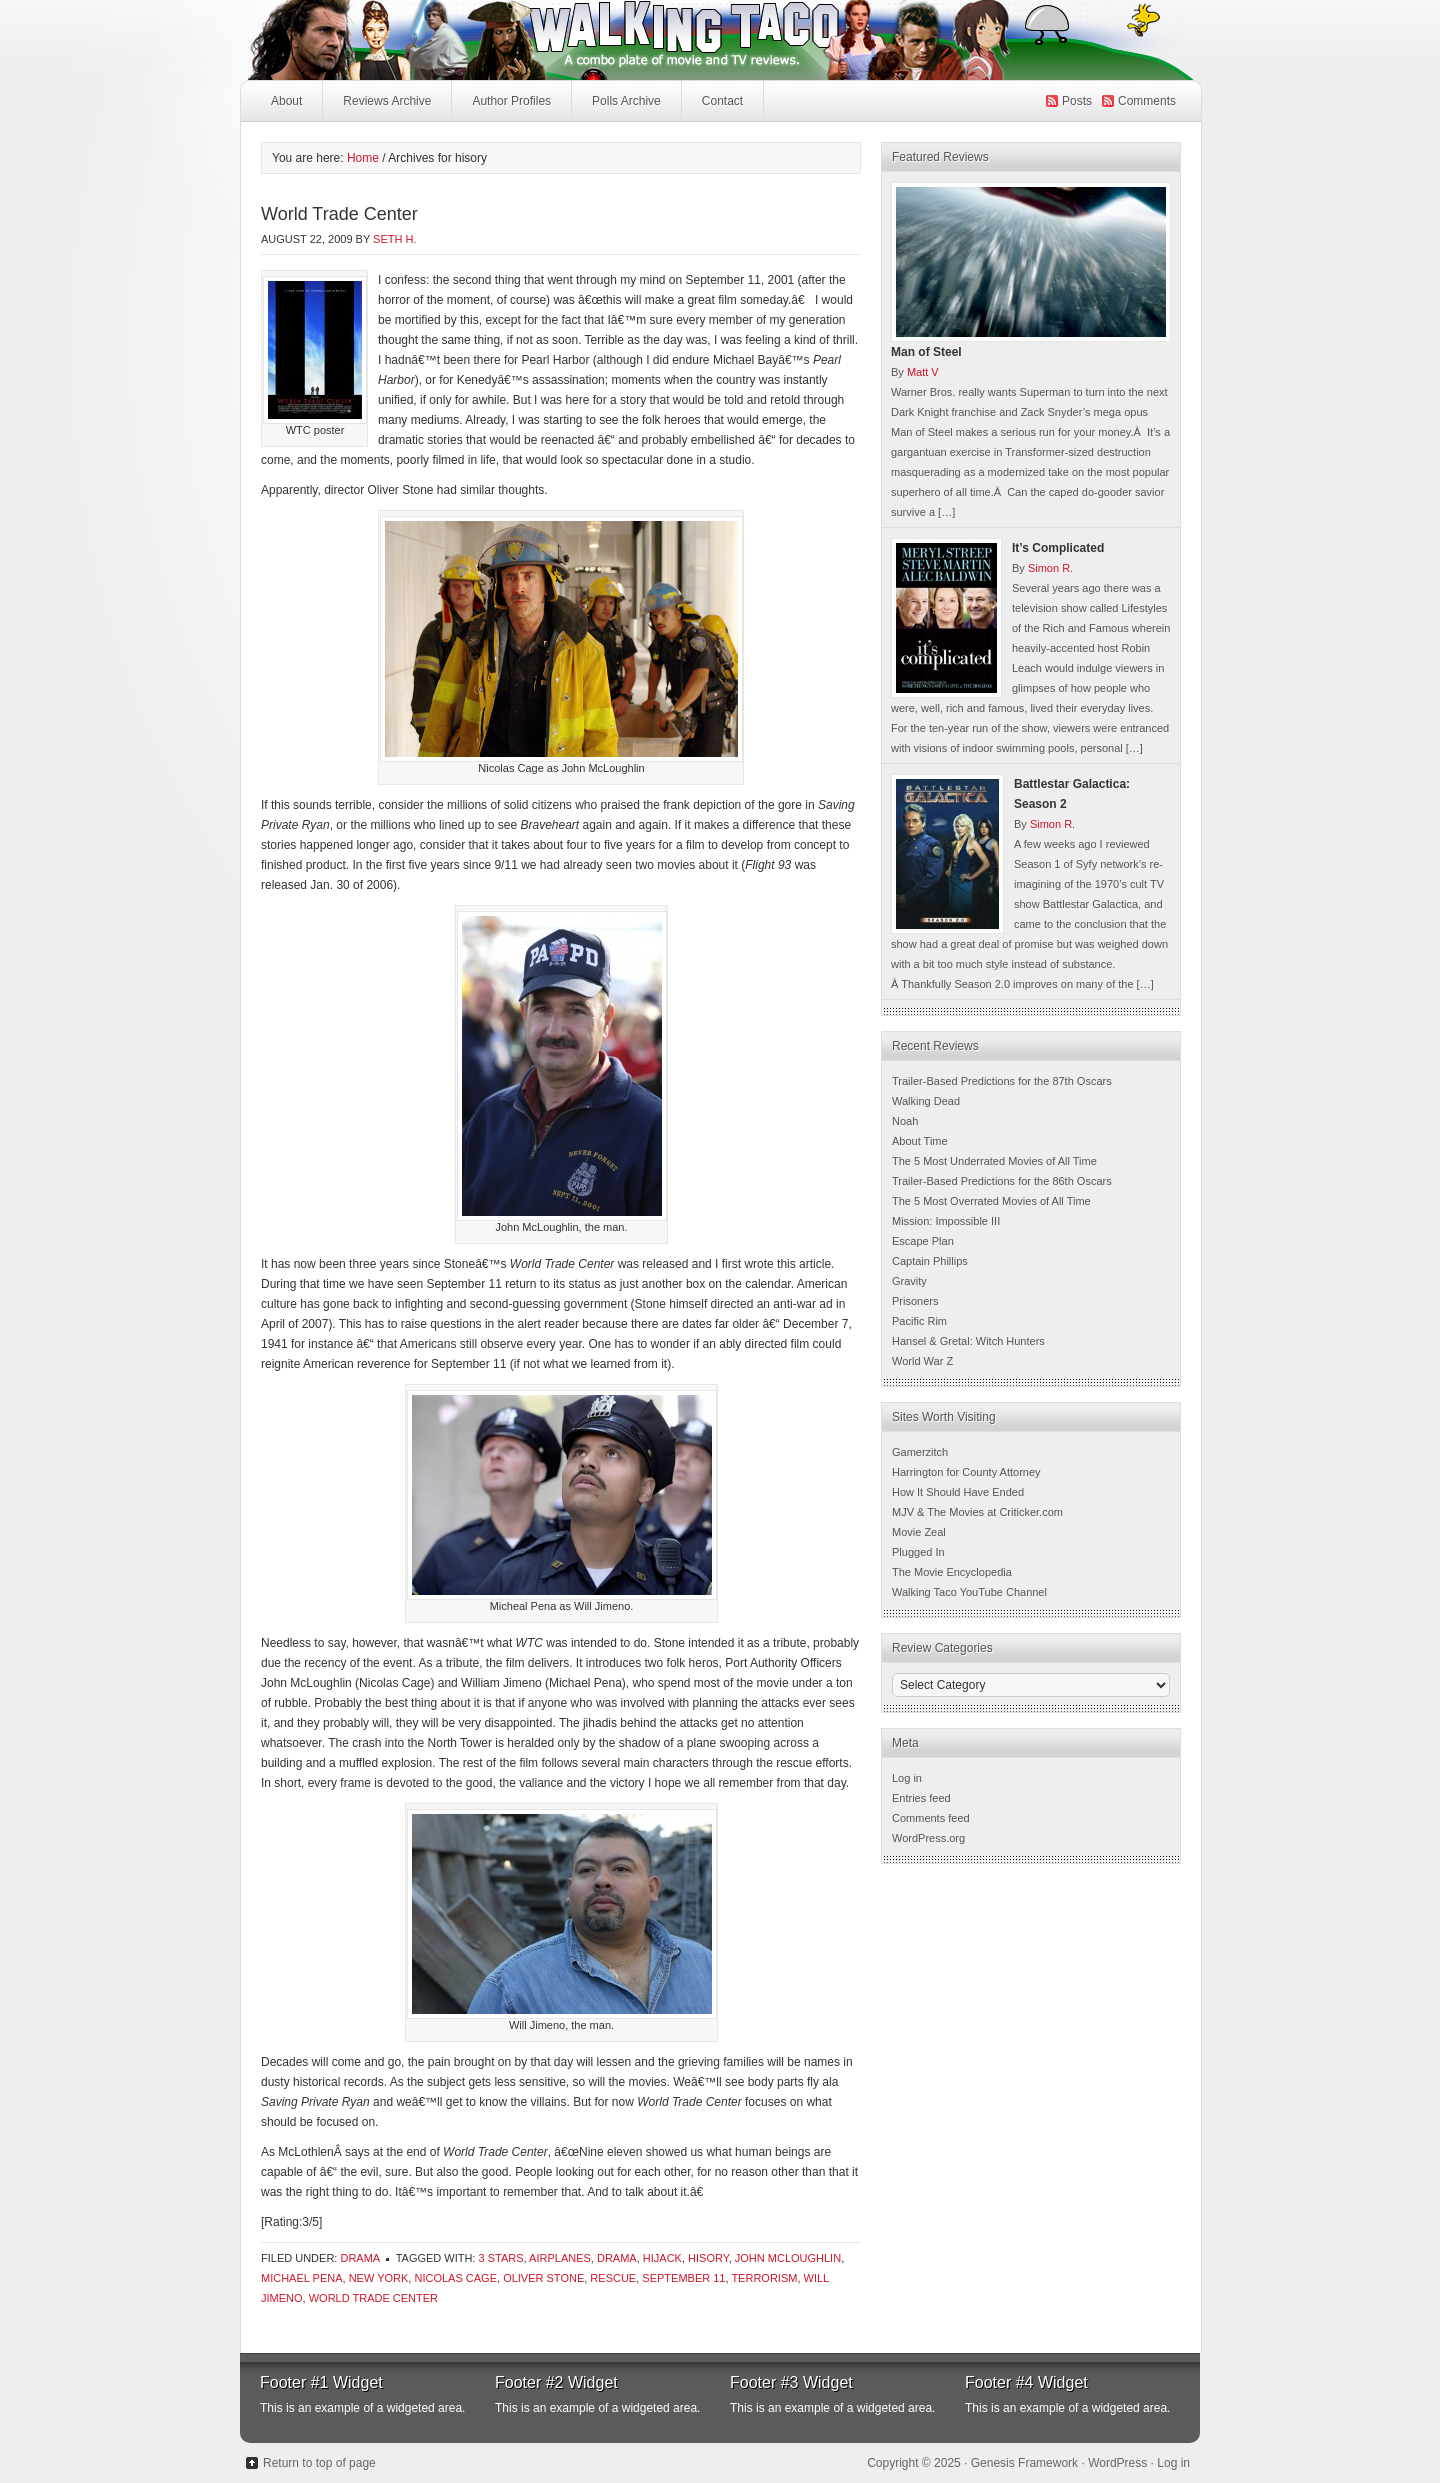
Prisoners (915, 1301)
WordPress (1117, 2463)
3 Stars (501, 2258)
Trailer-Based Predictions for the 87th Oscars (1002, 1081)
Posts (1077, 101)
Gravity (909, 1281)
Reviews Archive (387, 101)
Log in (907, 1778)
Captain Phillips (930, 1261)
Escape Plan (923, 1241)
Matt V (923, 372)
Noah (905, 1121)
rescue (613, 2278)
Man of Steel (926, 352)
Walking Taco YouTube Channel (969, 1592)
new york (379, 2278)
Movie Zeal (919, 1532)
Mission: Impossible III (946, 1221)
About (286, 101)
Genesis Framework (1024, 2463)
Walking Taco (570, 40)
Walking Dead (926, 1101)
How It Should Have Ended (958, 1492)
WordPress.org (928, 1838)
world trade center (373, 2298)
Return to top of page (319, 2463)
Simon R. (1050, 568)
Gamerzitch (920, 1452)
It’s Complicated (1058, 548)
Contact (722, 101)
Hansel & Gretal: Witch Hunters (968, 1341)
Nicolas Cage (455, 2278)
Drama (359, 2258)
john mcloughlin (788, 2258)
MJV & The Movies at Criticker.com (977, 1512)
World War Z (922, 1361)
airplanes (560, 2258)
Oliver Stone (543, 2278)
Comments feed (931, 1818)
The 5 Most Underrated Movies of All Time (994, 1161)
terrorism (764, 2278)
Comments (1147, 101)
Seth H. (394, 239)
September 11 (683, 2278)
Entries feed (921, 1798)
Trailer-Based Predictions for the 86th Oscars (1002, 1181)
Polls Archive (626, 101)
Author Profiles (509, 106)
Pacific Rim (919, 1321)
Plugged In (918, 1552)
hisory (708, 2258)
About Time (920, 1141)
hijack (662, 2258)
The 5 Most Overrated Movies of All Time (991, 1201)
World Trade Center (339, 214)
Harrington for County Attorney (966, 1472)
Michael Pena (302, 2278)
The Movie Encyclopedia (952, 1572)
